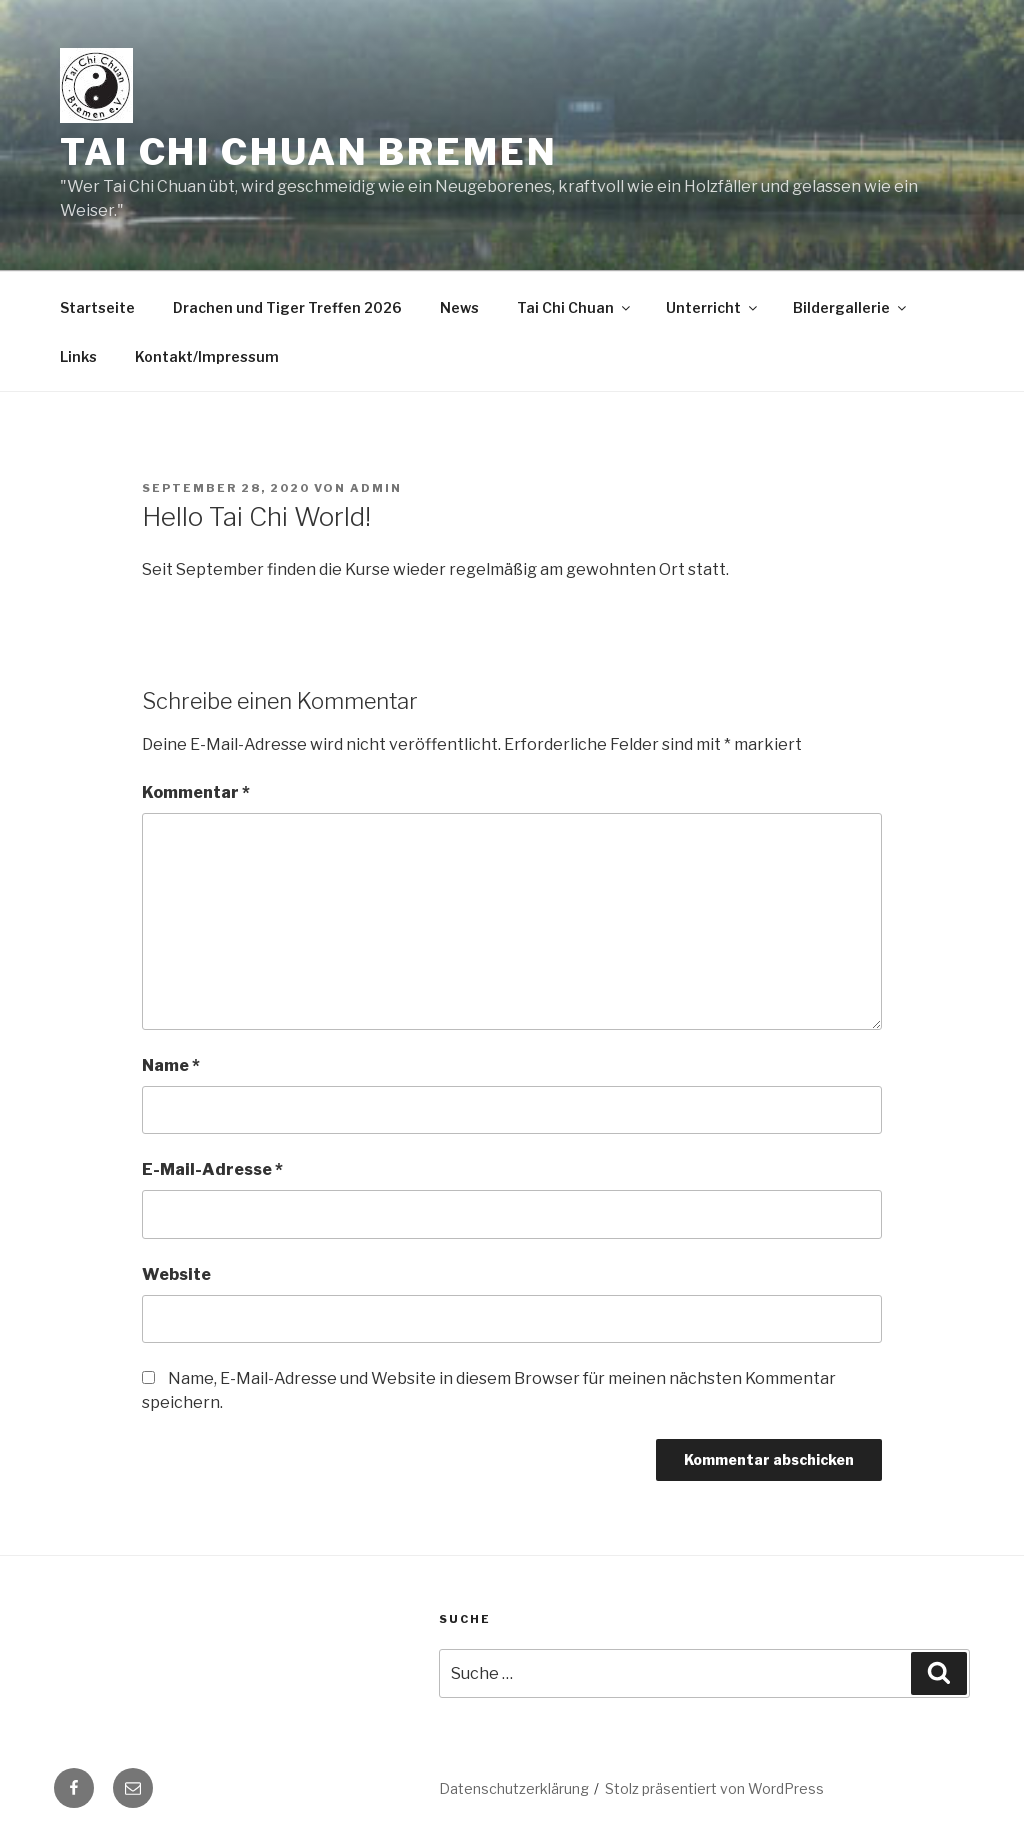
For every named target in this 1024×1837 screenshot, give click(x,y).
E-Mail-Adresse (212, 1169)
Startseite (97, 307)
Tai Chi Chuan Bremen (309, 152)
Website (176, 1274)
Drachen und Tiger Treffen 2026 (287, 307)
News (459, 307)
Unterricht (713, 307)
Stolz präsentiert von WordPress (714, 1788)
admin (376, 488)
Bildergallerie (851, 307)
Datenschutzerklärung (514, 1788)
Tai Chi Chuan (575, 307)
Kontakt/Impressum (207, 356)
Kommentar (196, 792)
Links (78, 356)
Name (171, 1065)
